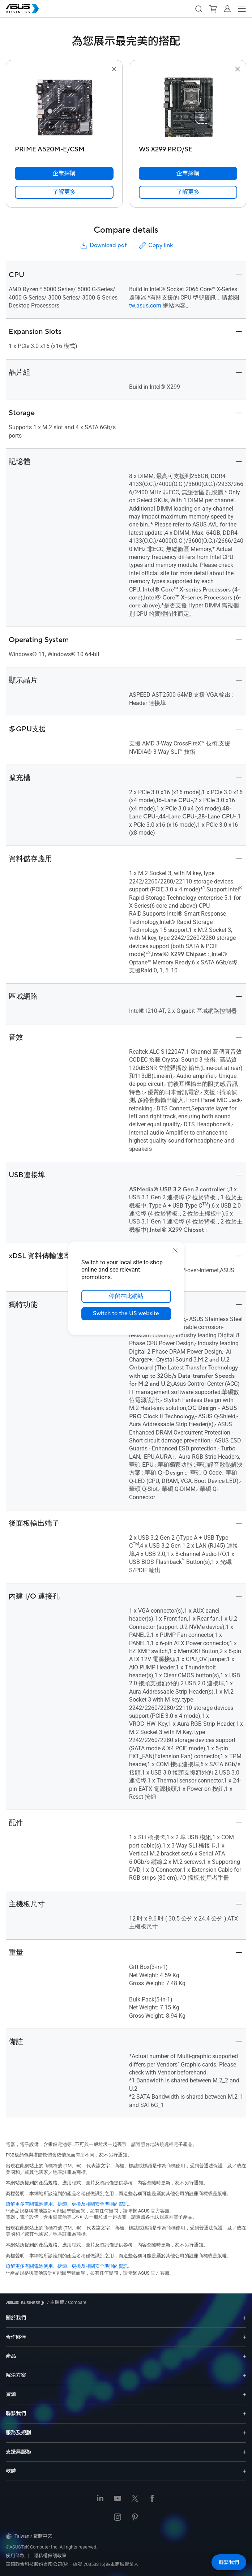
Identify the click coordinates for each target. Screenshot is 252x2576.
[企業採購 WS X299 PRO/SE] (188, 173)
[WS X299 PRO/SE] (188, 147)
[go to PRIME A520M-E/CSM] (64, 108)
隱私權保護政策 (50, 2555)
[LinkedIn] (100, 2499)
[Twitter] (135, 2499)
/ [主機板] (55, 2302)
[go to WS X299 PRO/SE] (188, 108)
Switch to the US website (126, 1313)
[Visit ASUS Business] (26, 2303)
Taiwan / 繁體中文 (29, 2536)
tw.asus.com (145, 305)
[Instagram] (117, 2517)
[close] (175, 1250)
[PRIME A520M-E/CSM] (64, 147)
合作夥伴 (16, 2337)
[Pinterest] (135, 2517)
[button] (198, 8)
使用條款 (15, 2555)
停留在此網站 (126, 1296)
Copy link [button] (155, 245)
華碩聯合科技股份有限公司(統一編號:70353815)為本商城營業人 (72, 2564)
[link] (64, 192)
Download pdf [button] (103, 245)
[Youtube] (117, 2499)
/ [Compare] (75, 2302)
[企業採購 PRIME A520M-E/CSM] (64, 173)
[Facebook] (152, 2499)
